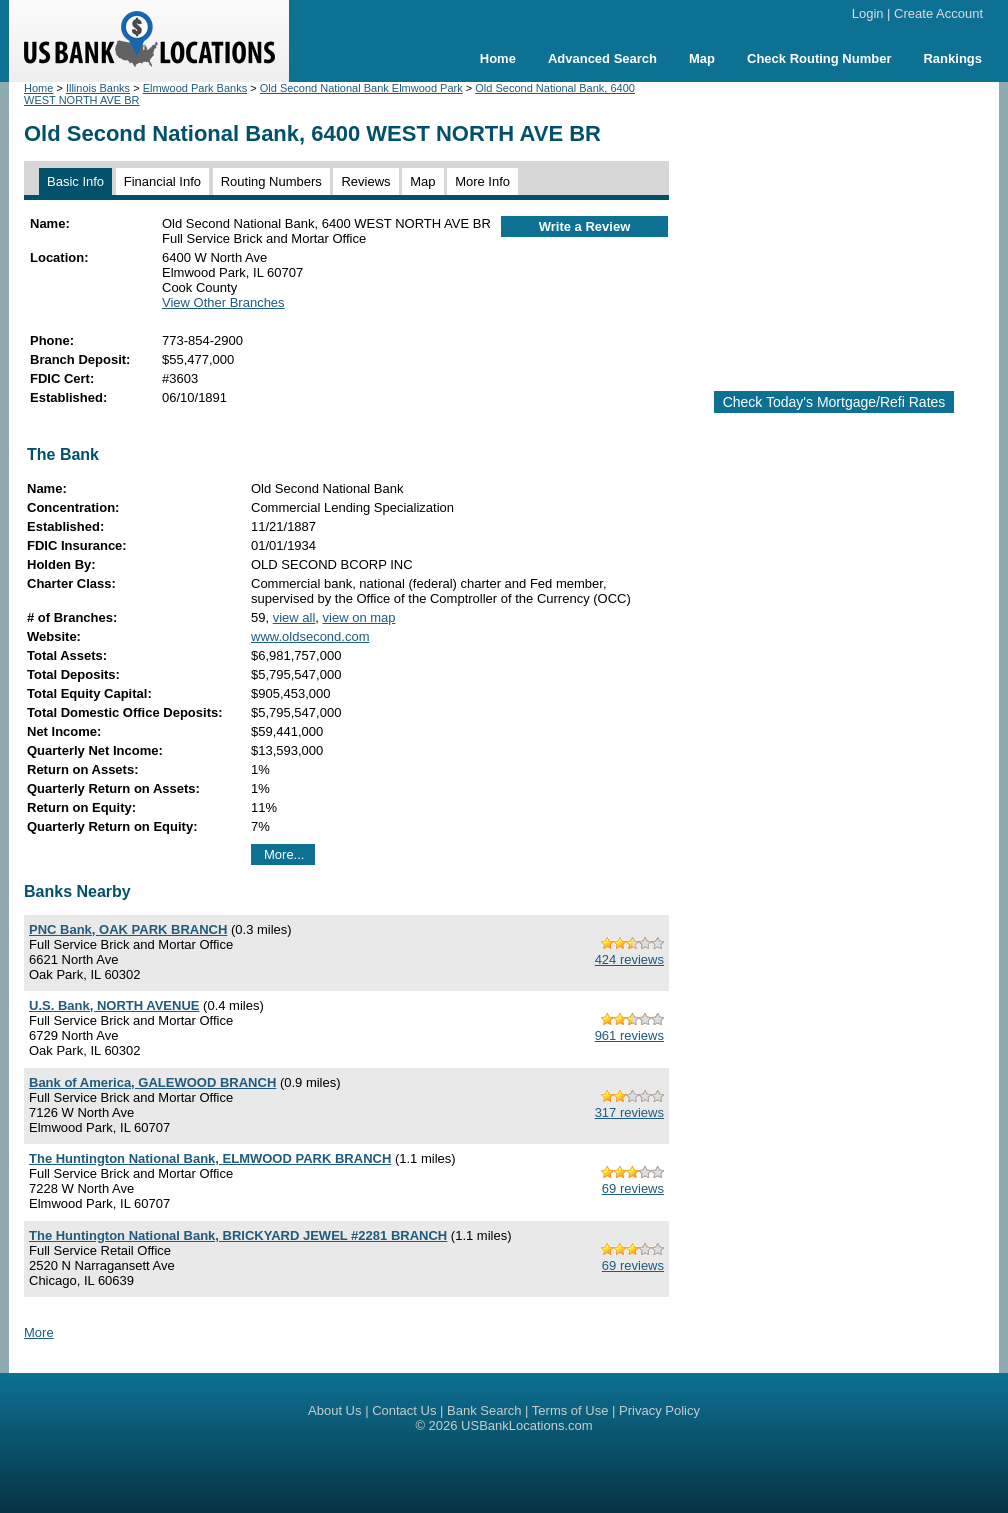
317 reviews (629, 1112)
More (39, 1332)
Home (498, 58)
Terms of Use (570, 1410)
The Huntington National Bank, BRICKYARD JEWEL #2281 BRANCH (238, 1235)
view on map (359, 617)
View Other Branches (223, 302)
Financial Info (162, 181)
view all (294, 617)
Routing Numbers (271, 181)
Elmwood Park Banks (195, 88)
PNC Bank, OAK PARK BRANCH (128, 929)
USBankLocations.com (527, 1425)
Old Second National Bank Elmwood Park (361, 88)
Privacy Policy (659, 1410)
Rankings (952, 58)
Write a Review (585, 226)
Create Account (938, 13)
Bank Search (484, 1410)
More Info (482, 181)
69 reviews (633, 1188)
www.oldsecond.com (310, 636)
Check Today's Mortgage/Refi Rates (834, 402)
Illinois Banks (98, 88)
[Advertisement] (846, 228)
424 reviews (629, 959)
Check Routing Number (819, 58)
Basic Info (75, 181)
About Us (334, 1410)
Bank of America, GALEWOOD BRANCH (152, 1082)
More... (284, 854)
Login (868, 13)
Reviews (365, 181)
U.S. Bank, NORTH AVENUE (114, 1005)
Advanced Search (602, 58)
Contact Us (404, 1410)
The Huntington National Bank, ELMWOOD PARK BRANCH (210, 1158)
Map (702, 58)
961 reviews (629, 1035)
